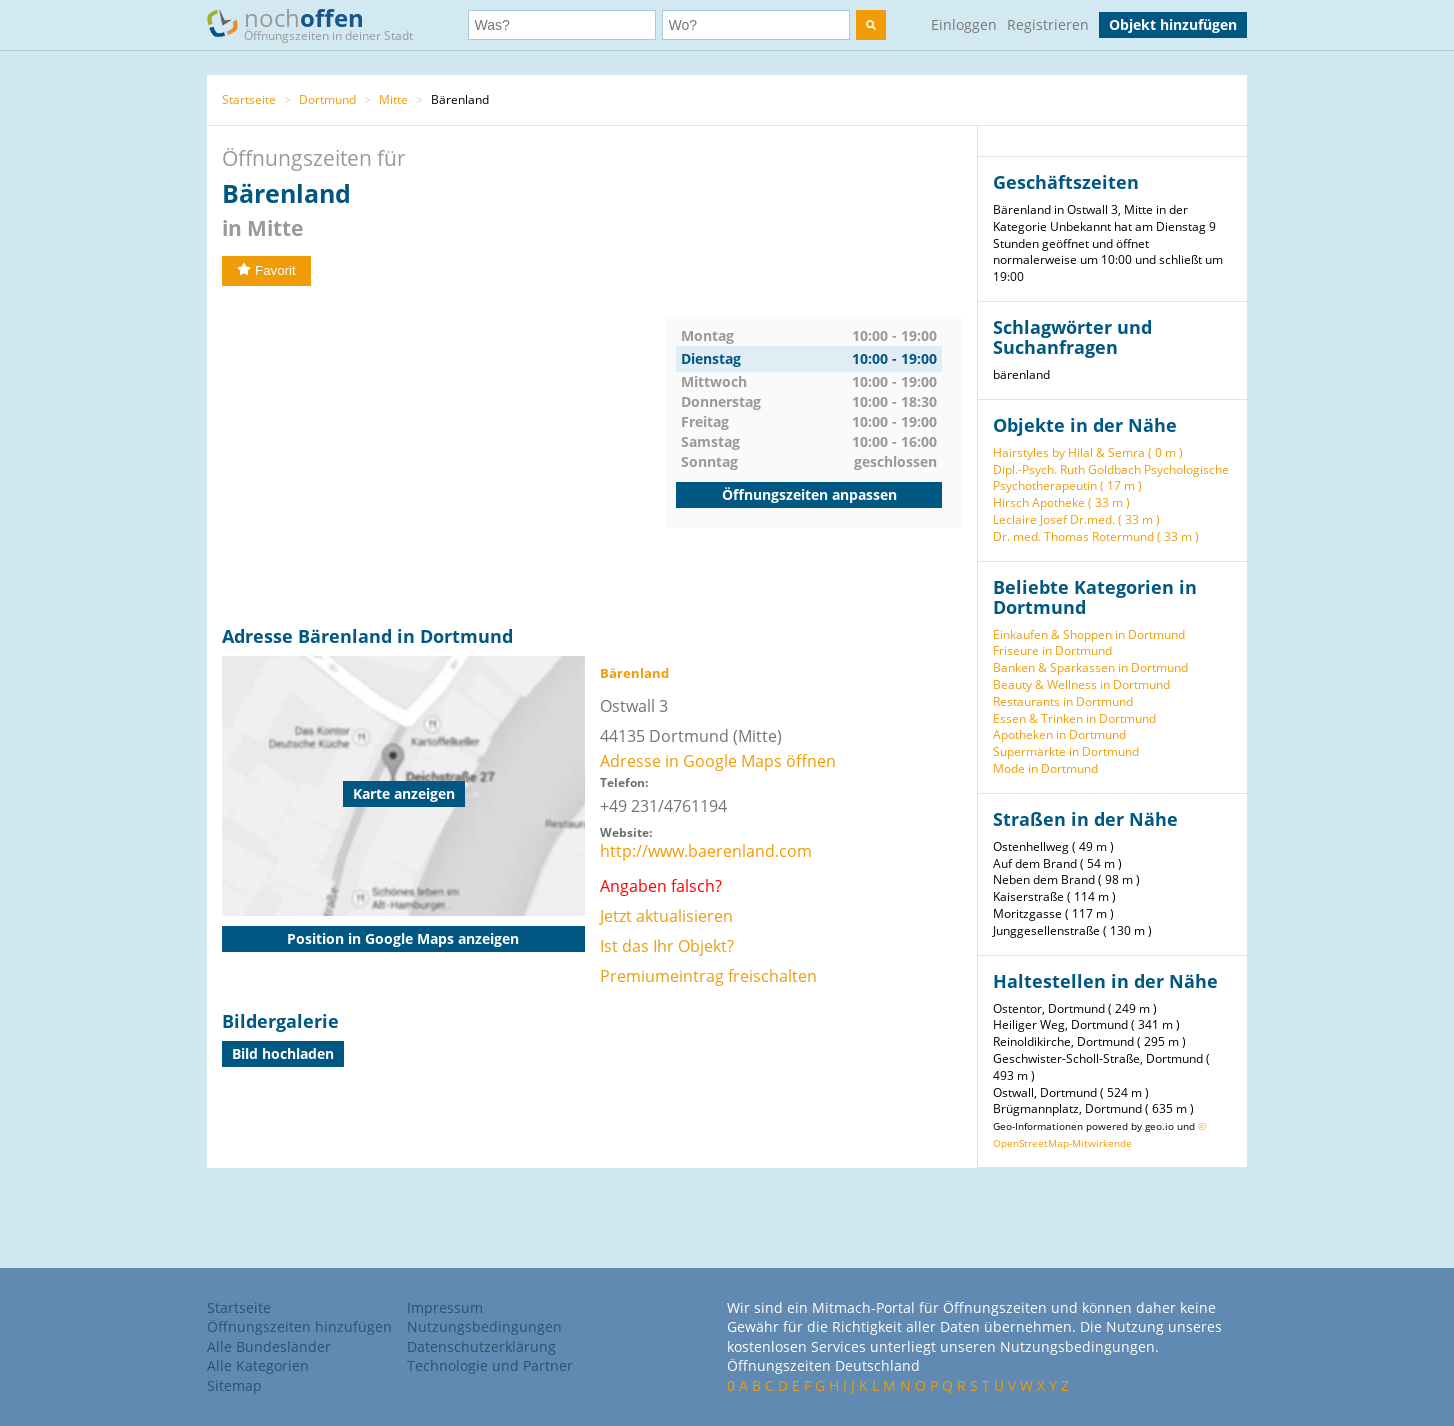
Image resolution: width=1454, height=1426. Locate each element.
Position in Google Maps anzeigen (403, 938)
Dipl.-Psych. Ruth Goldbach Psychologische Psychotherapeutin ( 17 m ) (1111, 478)
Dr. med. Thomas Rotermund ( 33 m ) (1096, 536)
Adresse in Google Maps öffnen (718, 761)
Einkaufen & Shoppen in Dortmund (1089, 634)
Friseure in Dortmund (1052, 650)
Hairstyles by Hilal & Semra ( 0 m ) (1088, 452)
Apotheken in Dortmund (1059, 734)
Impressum (445, 1307)
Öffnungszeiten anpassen (809, 494)
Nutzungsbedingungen (484, 1326)
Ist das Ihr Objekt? (667, 946)
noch (319, 23)
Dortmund (327, 99)
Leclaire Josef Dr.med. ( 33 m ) (1076, 519)
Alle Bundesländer (269, 1346)
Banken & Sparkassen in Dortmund (1090, 667)
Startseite (249, 99)
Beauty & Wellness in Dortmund (1081, 684)
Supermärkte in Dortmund (1066, 751)
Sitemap (234, 1385)
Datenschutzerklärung (481, 1346)
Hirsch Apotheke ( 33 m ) (1061, 502)
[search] (871, 25)
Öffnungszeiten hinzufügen (299, 1326)
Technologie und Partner (490, 1365)
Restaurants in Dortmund (1063, 701)
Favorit (266, 270)
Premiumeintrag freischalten (708, 976)
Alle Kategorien (258, 1365)
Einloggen (964, 24)
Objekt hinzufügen (1173, 24)
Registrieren (1048, 24)
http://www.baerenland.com (706, 851)
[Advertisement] (444, 456)
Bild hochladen (283, 1053)
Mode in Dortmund (1045, 768)
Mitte (393, 99)
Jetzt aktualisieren (666, 916)
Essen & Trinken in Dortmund (1074, 718)
